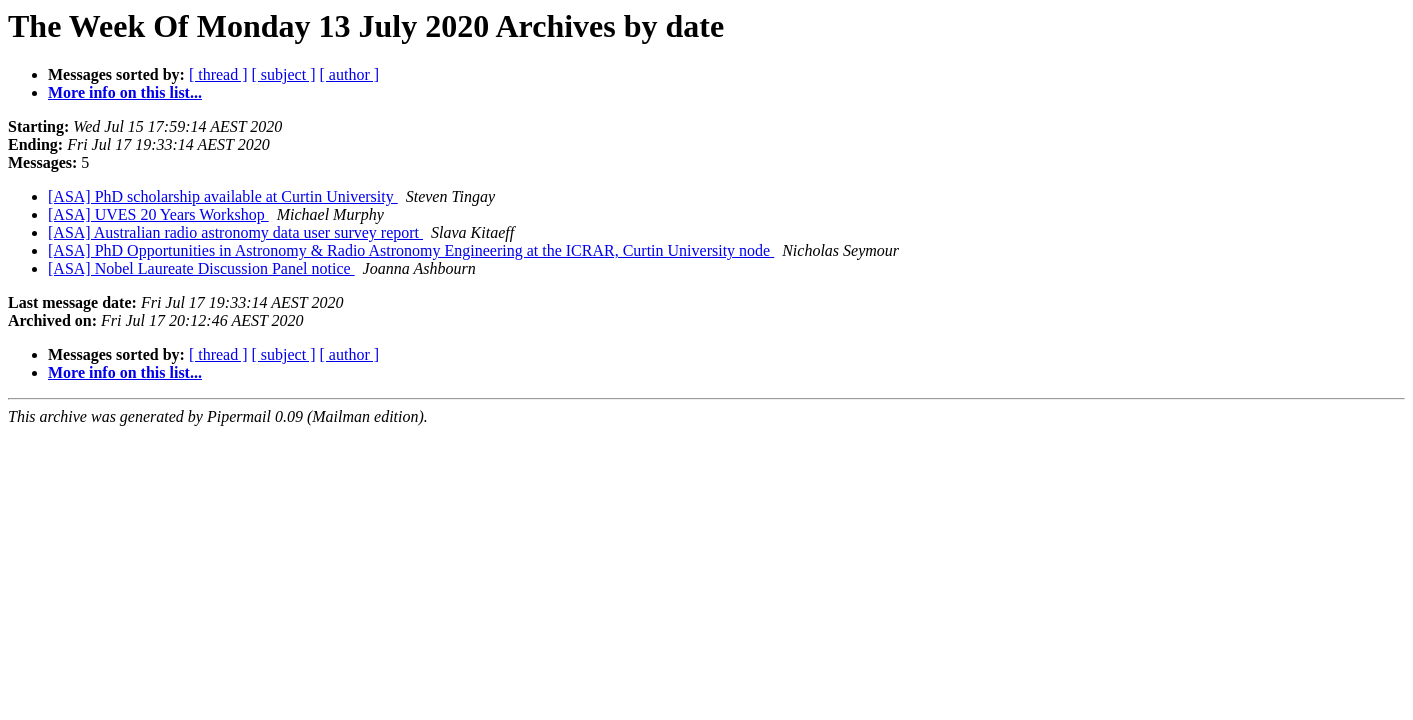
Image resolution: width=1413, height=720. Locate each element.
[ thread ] (218, 74)
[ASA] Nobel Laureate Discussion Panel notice (201, 268)
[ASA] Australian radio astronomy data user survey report (235, 232)
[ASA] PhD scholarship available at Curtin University (223, 196)
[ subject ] (284, 74)
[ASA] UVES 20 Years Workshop (158, 214)
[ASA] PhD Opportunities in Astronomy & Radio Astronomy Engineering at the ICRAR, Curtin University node (411, 250)
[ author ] (350, 74)
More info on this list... (125, 92)
